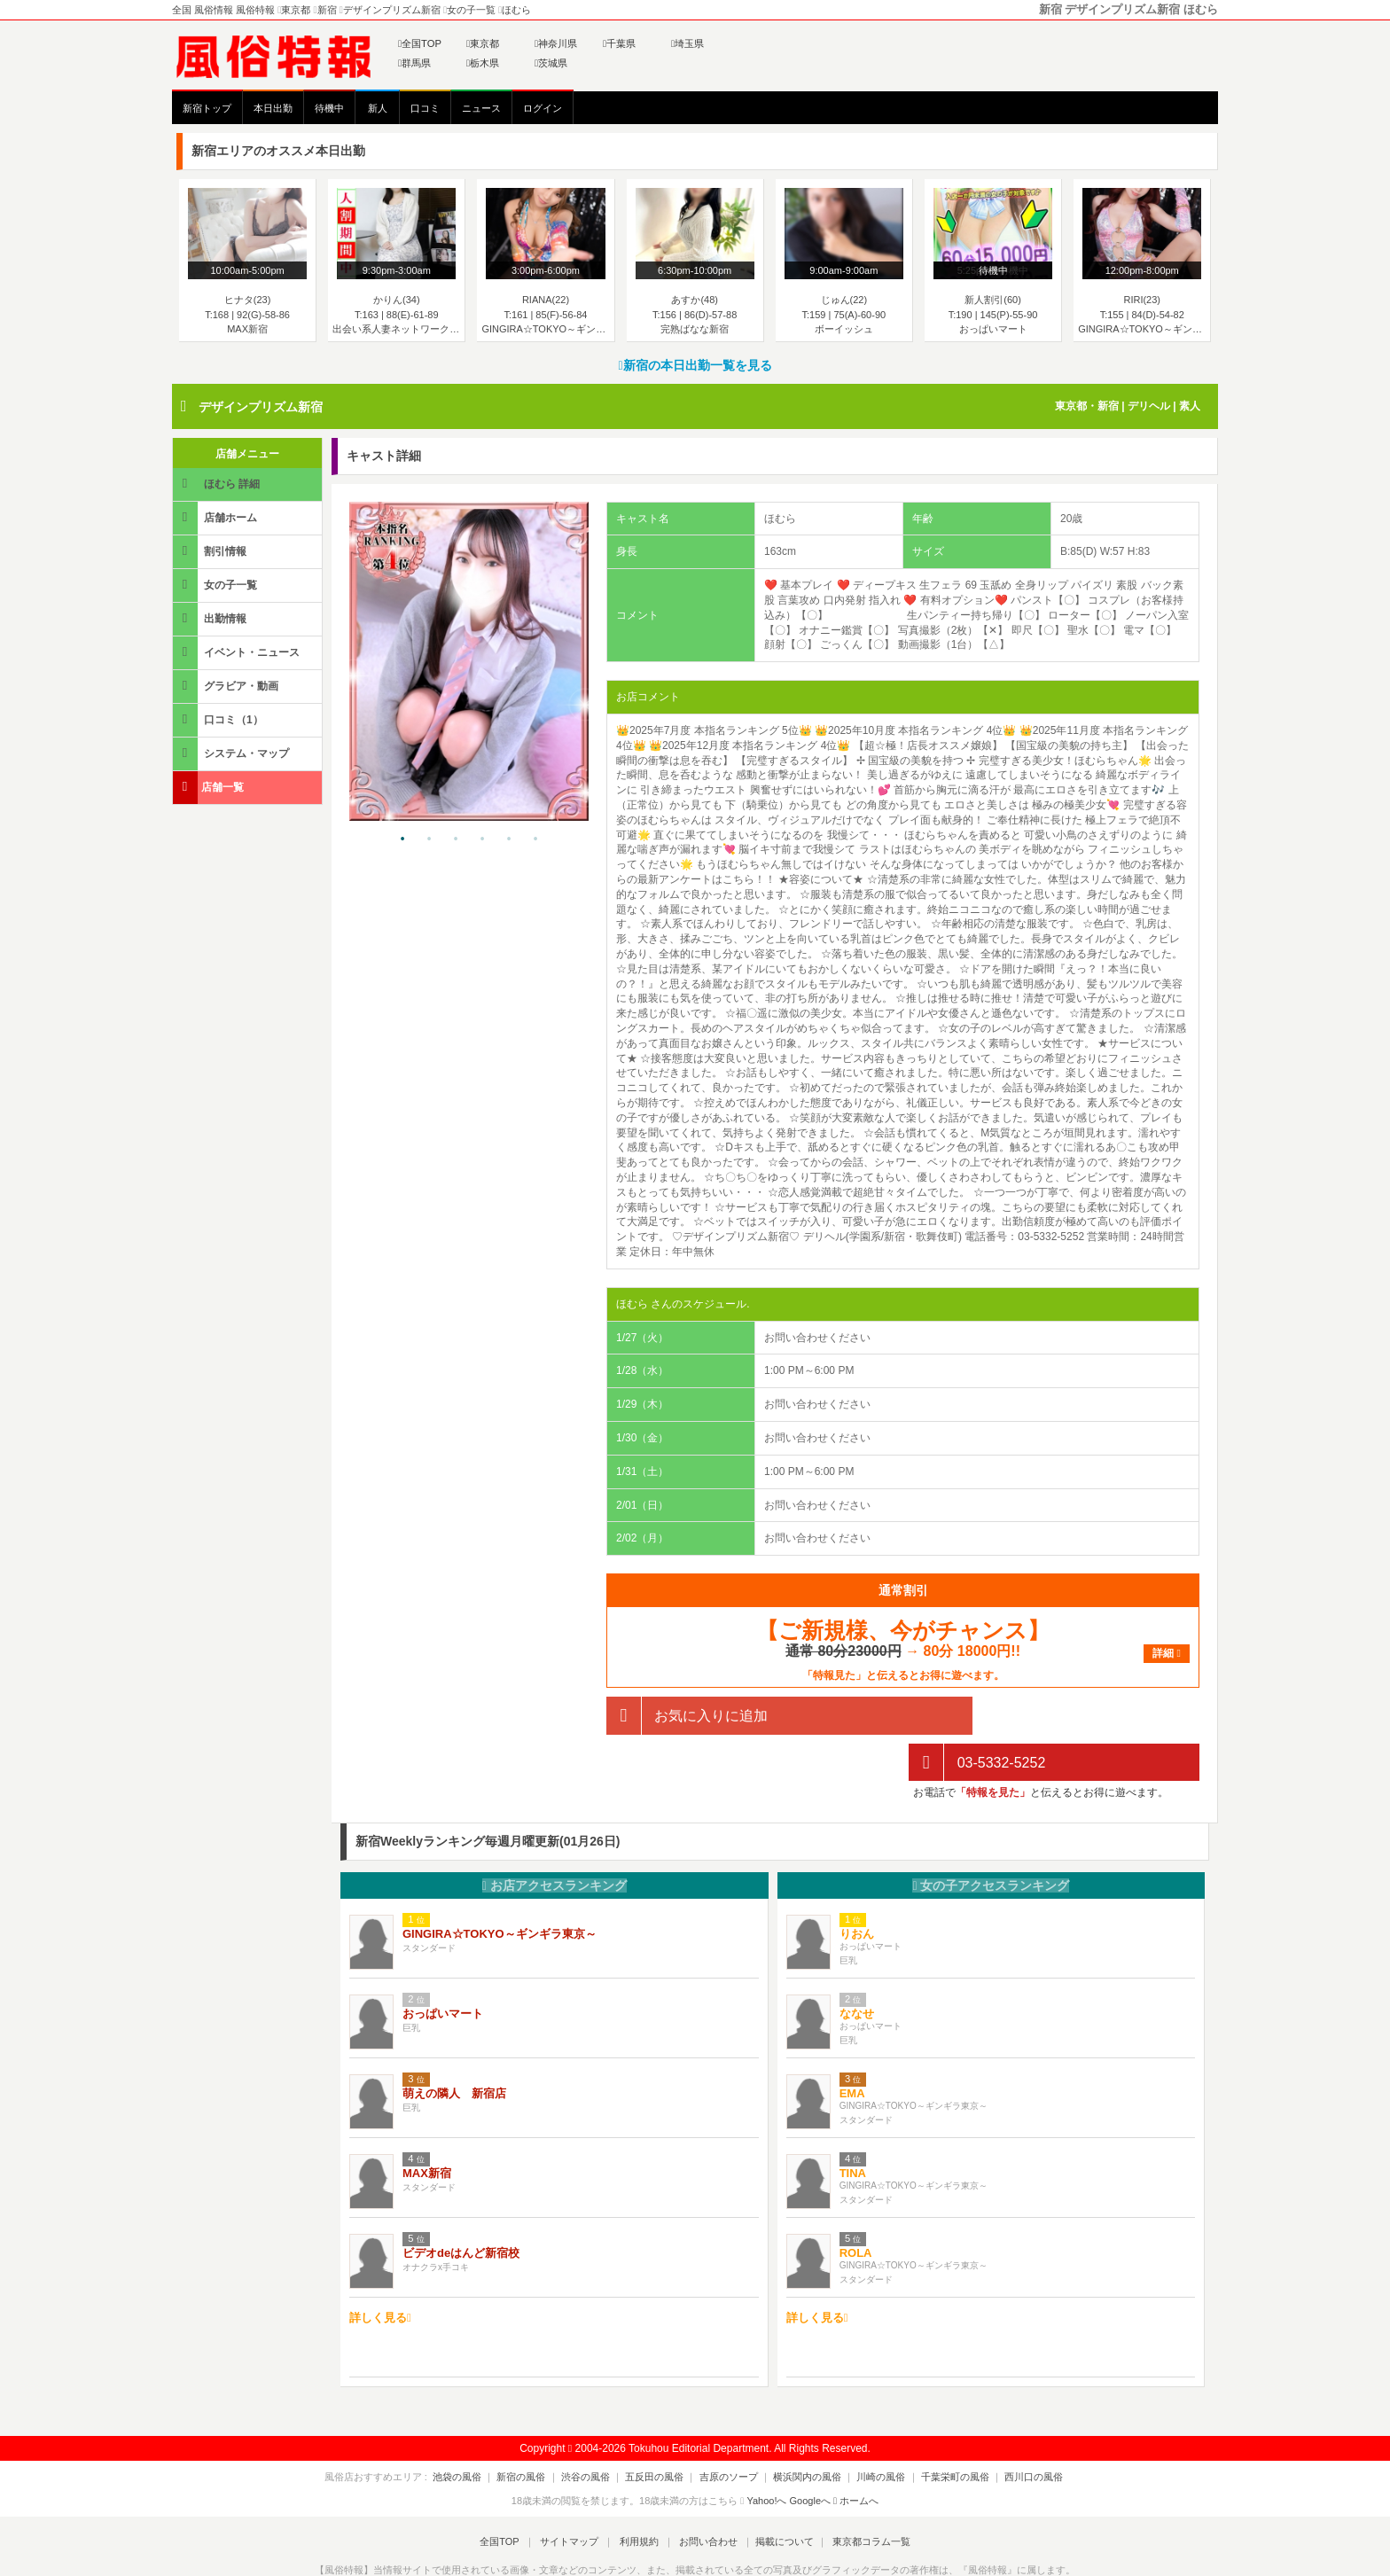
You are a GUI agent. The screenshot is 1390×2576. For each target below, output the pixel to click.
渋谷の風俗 (597, 2429)
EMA (852, 2046)
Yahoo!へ (766, 2453)
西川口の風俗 (1011, 2429)
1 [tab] (402, 839)
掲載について (776, 2494)
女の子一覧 (216, 584)
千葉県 (619, 43)
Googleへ (810, 2453)
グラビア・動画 (227, 685)
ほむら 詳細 (218, 483)
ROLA (855, 2206)
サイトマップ (574, 2494)
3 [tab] (456, 839)
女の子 (990, 1838)
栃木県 (482, 63)
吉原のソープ (728, 2429)
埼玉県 (687, 43)
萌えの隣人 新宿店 (454, 2046)
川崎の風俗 (870, 2429)
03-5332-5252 (977, 1716)
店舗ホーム (216, 517)
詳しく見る (380, 2270)
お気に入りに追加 (687, 1716)
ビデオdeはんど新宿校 (460, 2206)
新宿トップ (207, 108)
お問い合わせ (703, 2494)
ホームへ (856, 2453)
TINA (852, 2126)
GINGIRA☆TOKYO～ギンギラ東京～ (499, 1886)
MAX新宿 (426, 2126)
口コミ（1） (219, 719)
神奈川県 (556, 43)
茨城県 (551, 63)
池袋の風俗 (480, 2429)
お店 (554, 1838)
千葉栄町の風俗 (938, 2429)
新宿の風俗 (538, 2429)
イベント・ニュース (238, 652)
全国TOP (419, 43)
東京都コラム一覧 (860, 2494)
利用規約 (639, 2494)
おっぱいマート (442, 1966)
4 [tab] (482, 839)
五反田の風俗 (660, 2429)
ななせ (856, 1966)
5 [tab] (509, 839)
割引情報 (211, 551)
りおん (856, 1886)
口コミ (425, 108)
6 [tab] (535, 839)
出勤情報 (211, 618)
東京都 (482, 43)
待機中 (329, 108)
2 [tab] (429, 839)
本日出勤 (273, 108)
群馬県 (414, 63)
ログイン (542, 108)
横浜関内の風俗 (802, 2429)
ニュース (481, 108)
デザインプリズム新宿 (261, 407)
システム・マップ (232, 753)
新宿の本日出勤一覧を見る (694, 365)
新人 (377, 108)
